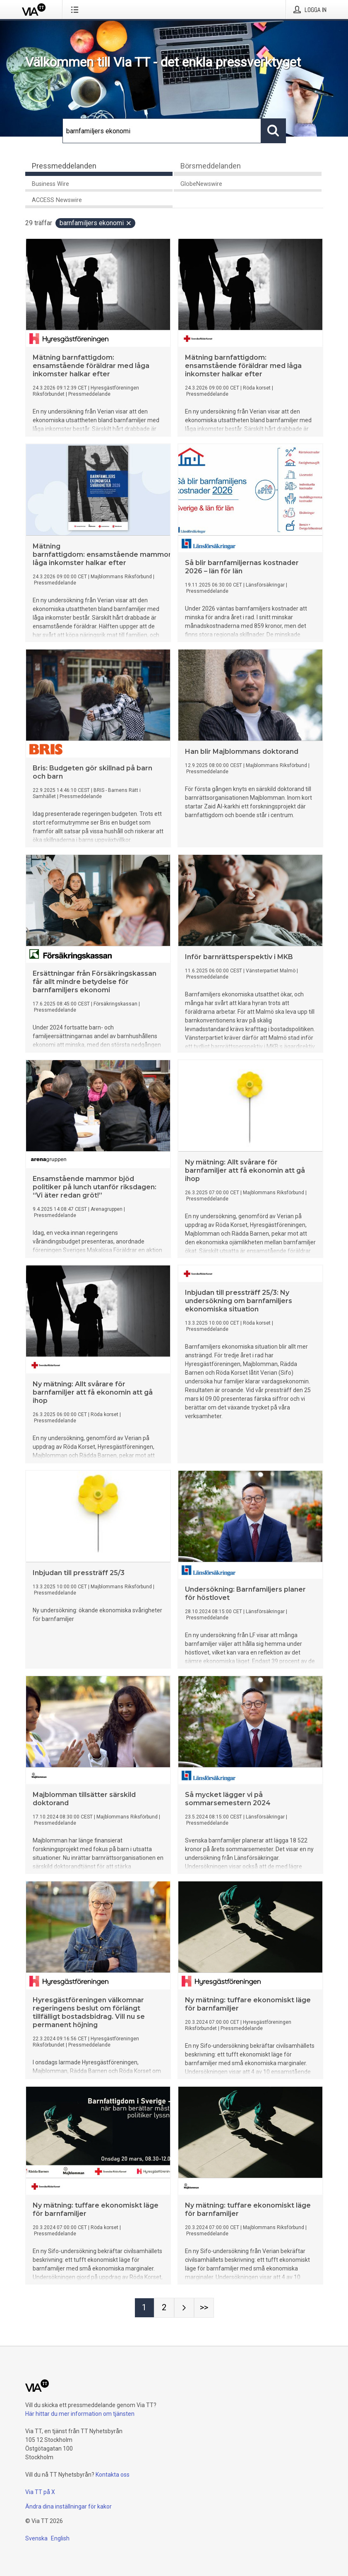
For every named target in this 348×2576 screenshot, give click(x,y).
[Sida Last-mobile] (204, 2308)
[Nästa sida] (184, 2308)
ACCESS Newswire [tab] (57, 200)
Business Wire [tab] (50, 184)
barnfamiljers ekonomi (96, 223)
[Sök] (161, 130)
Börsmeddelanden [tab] (210, 165)
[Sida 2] (164, 2308)
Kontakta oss (113, 2474)
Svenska (36, 2538)
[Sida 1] (144, 2308)
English (60, 2538)
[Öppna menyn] (76, 9)
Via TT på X (40, 2492)
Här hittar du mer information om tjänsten (79, 2413)
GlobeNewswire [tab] (201, 184)
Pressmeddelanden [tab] (64, 165)
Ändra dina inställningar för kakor (68, 2506)
